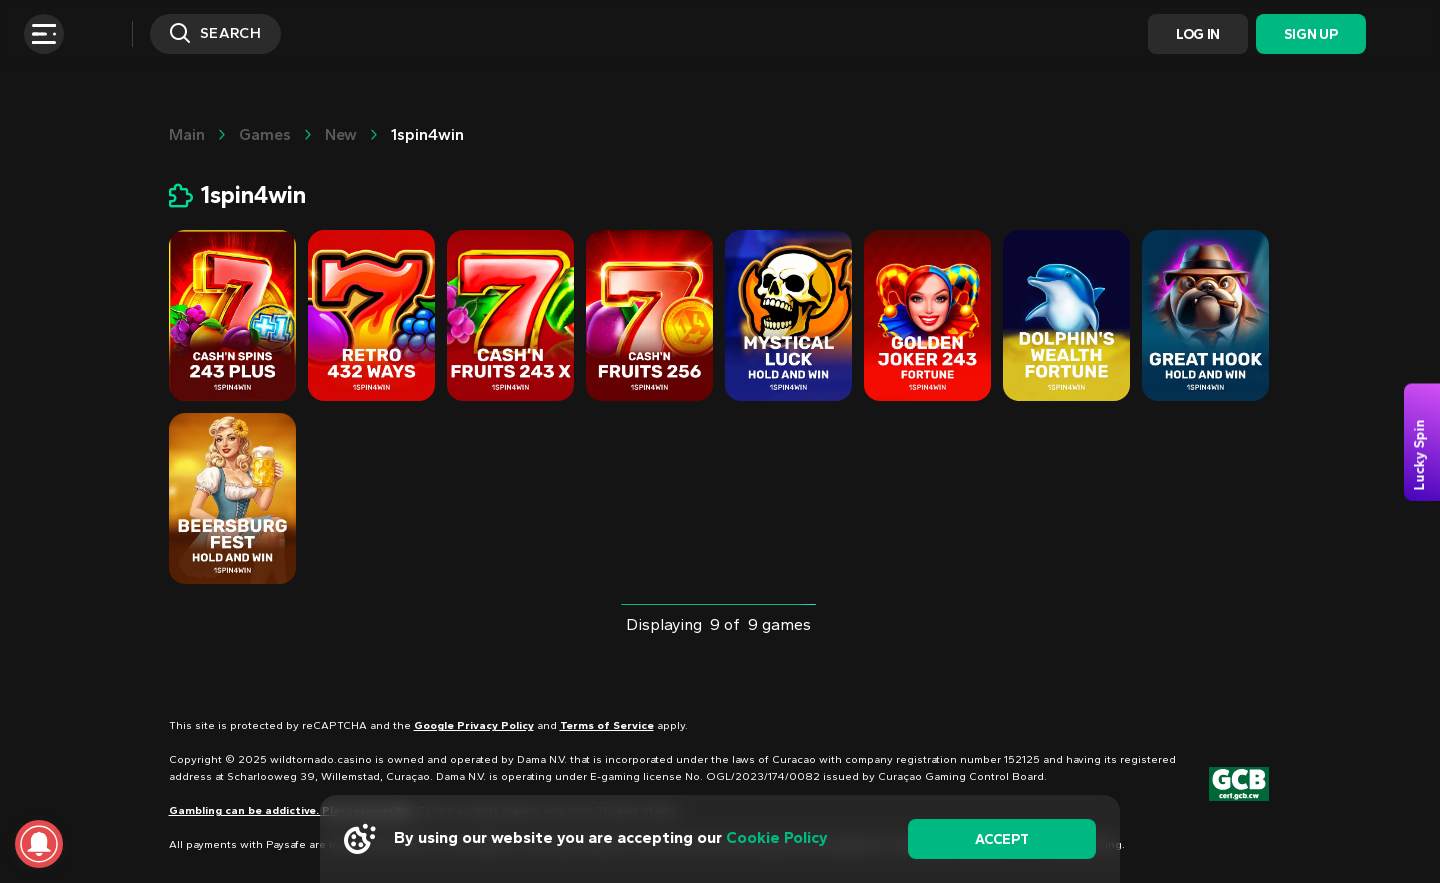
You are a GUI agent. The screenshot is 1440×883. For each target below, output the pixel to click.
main (187, 134)
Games (265, 134)
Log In (1198, 34)
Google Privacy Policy (474, 725)
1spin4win (427, 134)
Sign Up (1310, 34)
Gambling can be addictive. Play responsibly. (291, 810)
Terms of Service (607, 725)
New (341, 134)
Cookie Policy (777, 837)
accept (1001, 839)
